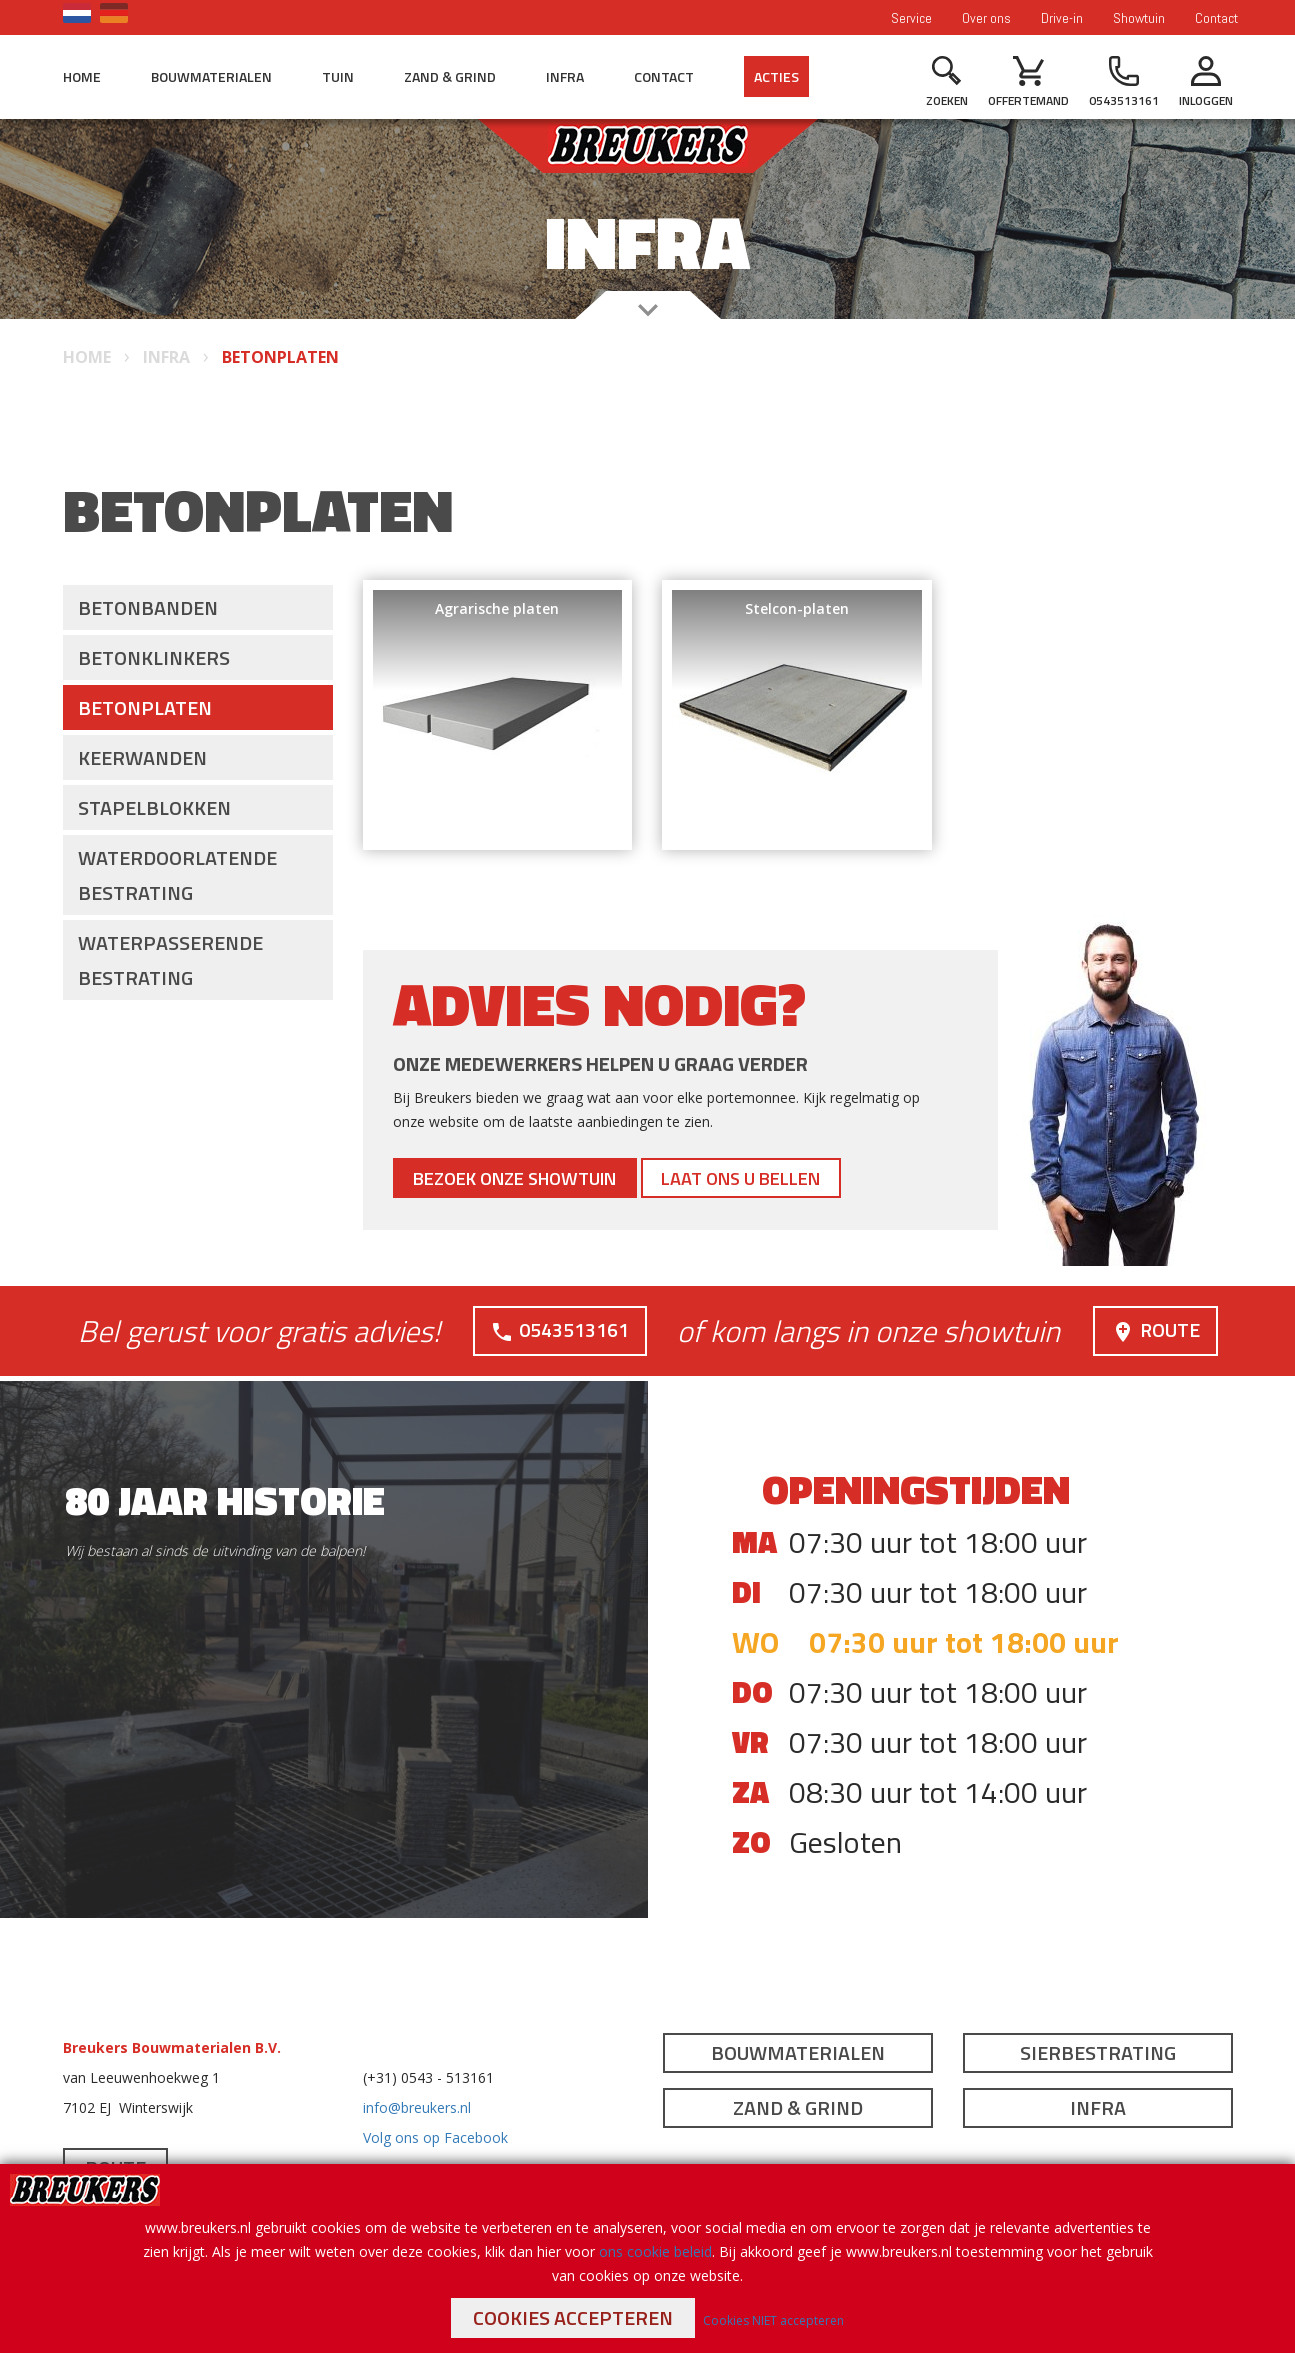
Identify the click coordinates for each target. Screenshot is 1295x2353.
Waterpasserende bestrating (170, 960)
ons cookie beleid (655, 2251)
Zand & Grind (450, 76)
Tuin (338, 76)
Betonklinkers (154, 657)
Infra (565, 76)
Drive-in (1062, 18)
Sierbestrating (1098, 2052)
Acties (776, 76)
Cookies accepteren (573, 2317)
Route (1155, 1329)
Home (82, 76)
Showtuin (1139, 18)
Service (911, 18)
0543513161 (559, 1329)
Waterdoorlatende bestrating (177, 875)
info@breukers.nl (417, 2107)
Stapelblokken (154, 807)
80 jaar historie (225, 1500)
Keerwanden (142, 757)
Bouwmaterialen (211, 76)
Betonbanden (148, 607)
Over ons (986, 18)
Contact (1216, 18)
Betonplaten (145, 707)
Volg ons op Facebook (435, 2137)
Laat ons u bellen (779, 1177)
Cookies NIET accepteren (773, 2320)
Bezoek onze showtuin (529, 1177)
